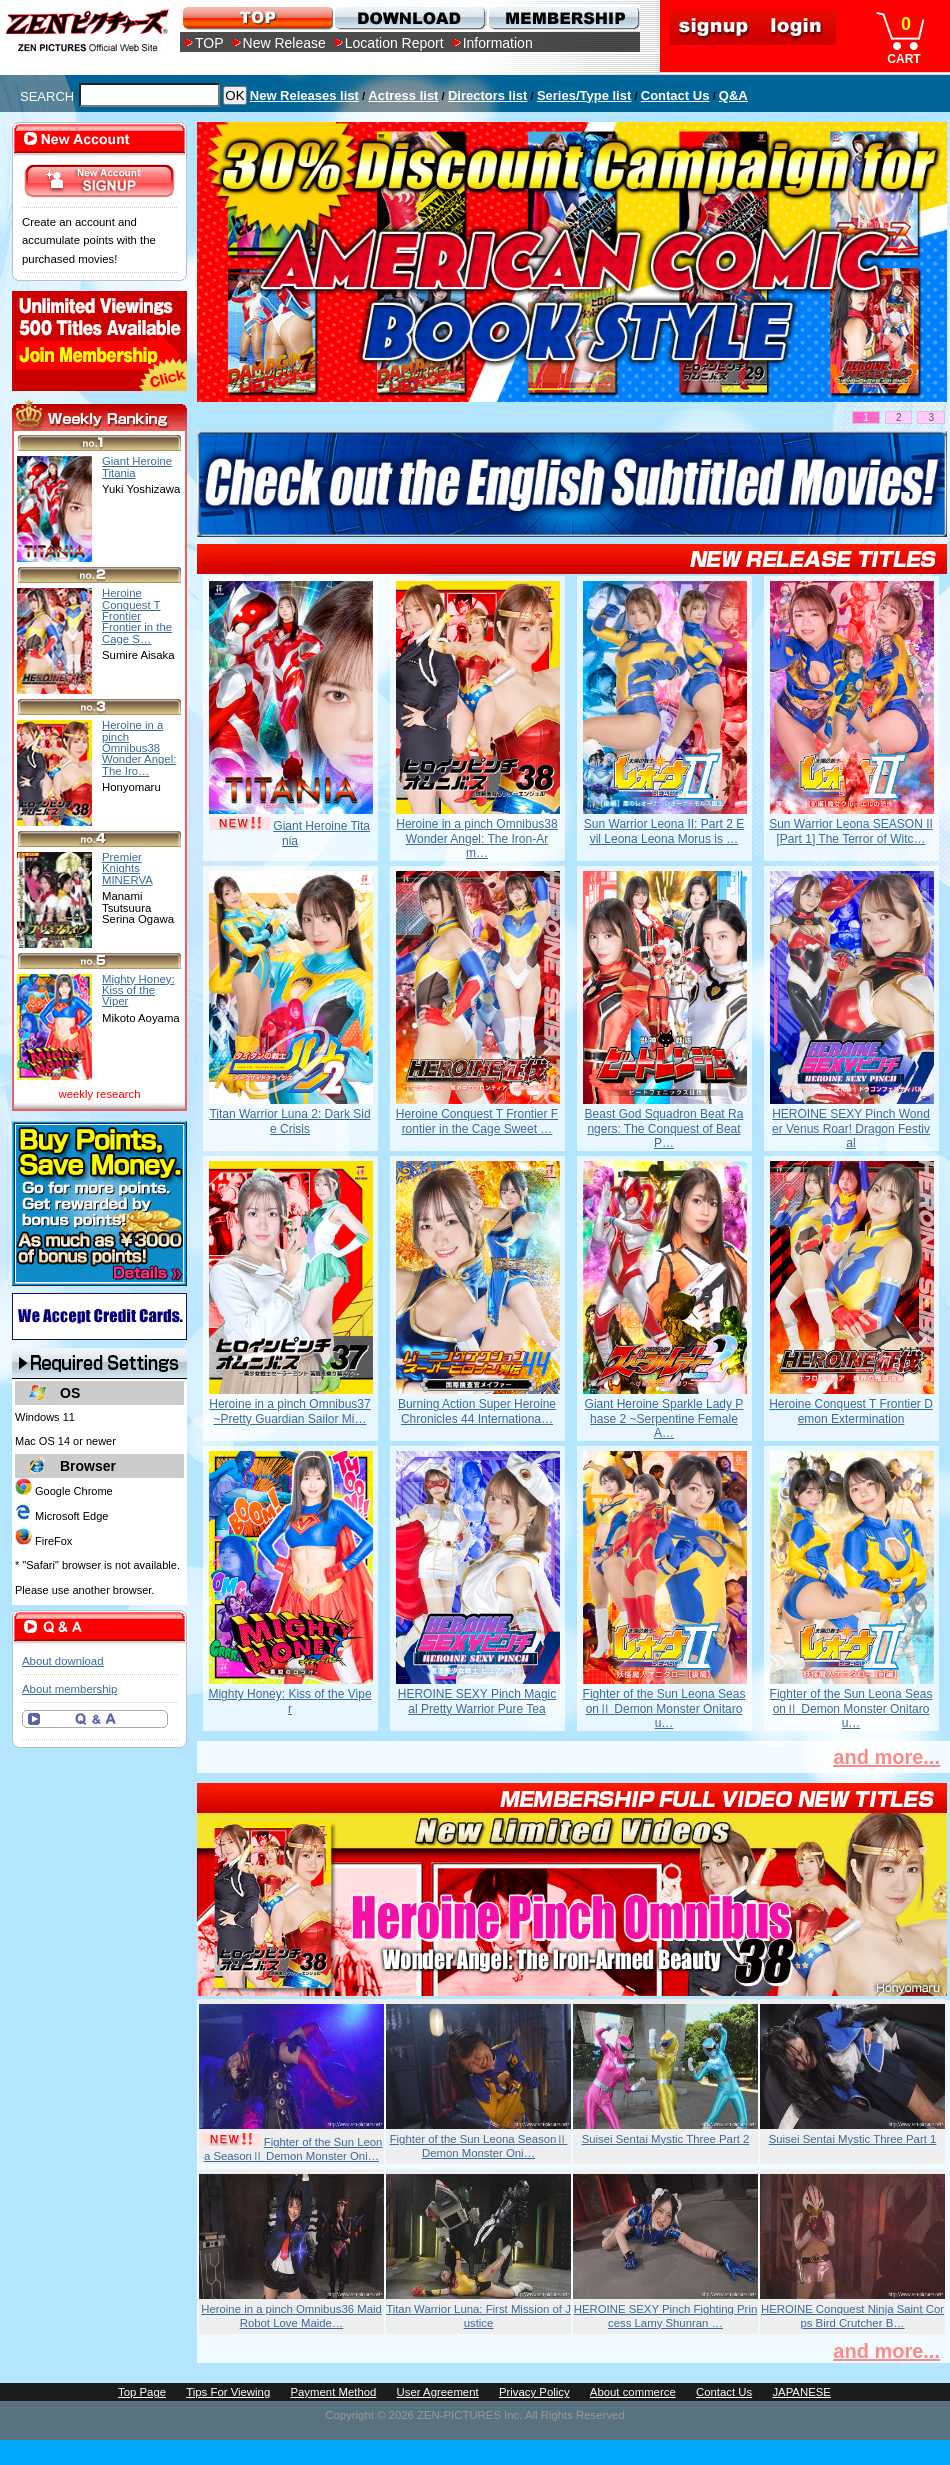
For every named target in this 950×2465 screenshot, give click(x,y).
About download (62, 1661)
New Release (284, 43)
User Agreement (438, 2392)
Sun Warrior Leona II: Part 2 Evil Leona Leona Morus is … (664, 831)
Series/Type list (584, 95)
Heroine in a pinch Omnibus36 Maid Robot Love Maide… (291, 2316)
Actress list (403, 95)
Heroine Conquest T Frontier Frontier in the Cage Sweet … (477, 1121)
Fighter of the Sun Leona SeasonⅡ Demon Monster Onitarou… (664, 1708)
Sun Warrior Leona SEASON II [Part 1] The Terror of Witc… (851, 831)
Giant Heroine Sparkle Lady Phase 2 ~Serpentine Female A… (664, 1418)
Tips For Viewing (228, 2392)
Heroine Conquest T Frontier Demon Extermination (851, 1411)
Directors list (487, 95)
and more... (886, 1757)
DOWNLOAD (409, 17)
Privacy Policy (534, 2392)
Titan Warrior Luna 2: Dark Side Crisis (289, 1121)
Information (498, 43)
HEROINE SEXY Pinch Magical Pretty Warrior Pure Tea (477, 1701)
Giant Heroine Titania (137, 466)
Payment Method (333, 2392)
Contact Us (675, 95)
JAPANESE (801, 2392)
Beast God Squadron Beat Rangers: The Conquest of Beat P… (664, 1128)
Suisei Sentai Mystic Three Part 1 (853, 2139)
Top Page (142, 2392)
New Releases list (304, 95)
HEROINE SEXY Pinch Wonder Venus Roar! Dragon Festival (851, 1128)
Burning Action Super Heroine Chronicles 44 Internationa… (477, 1411)
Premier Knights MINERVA (127, 868)
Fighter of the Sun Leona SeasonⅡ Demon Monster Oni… (293, 2149)
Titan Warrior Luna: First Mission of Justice (478, 2316)
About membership (69, 1689)
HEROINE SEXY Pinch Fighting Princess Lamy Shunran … (666, 2316)
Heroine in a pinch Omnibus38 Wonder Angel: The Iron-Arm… (476, 838)
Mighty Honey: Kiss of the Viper (289, 1701)
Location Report (394, 43)
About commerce (633, 2392)
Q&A (733, 95)
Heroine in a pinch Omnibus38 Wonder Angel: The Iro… (139, 747)
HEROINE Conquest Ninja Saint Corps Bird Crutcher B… (852, 2316)
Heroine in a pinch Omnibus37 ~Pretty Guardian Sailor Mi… (289, 1411)
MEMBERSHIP (562, 17)
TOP (209, 43)
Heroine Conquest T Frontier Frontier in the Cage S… (137, 615)
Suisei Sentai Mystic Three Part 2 (666, 2139)
